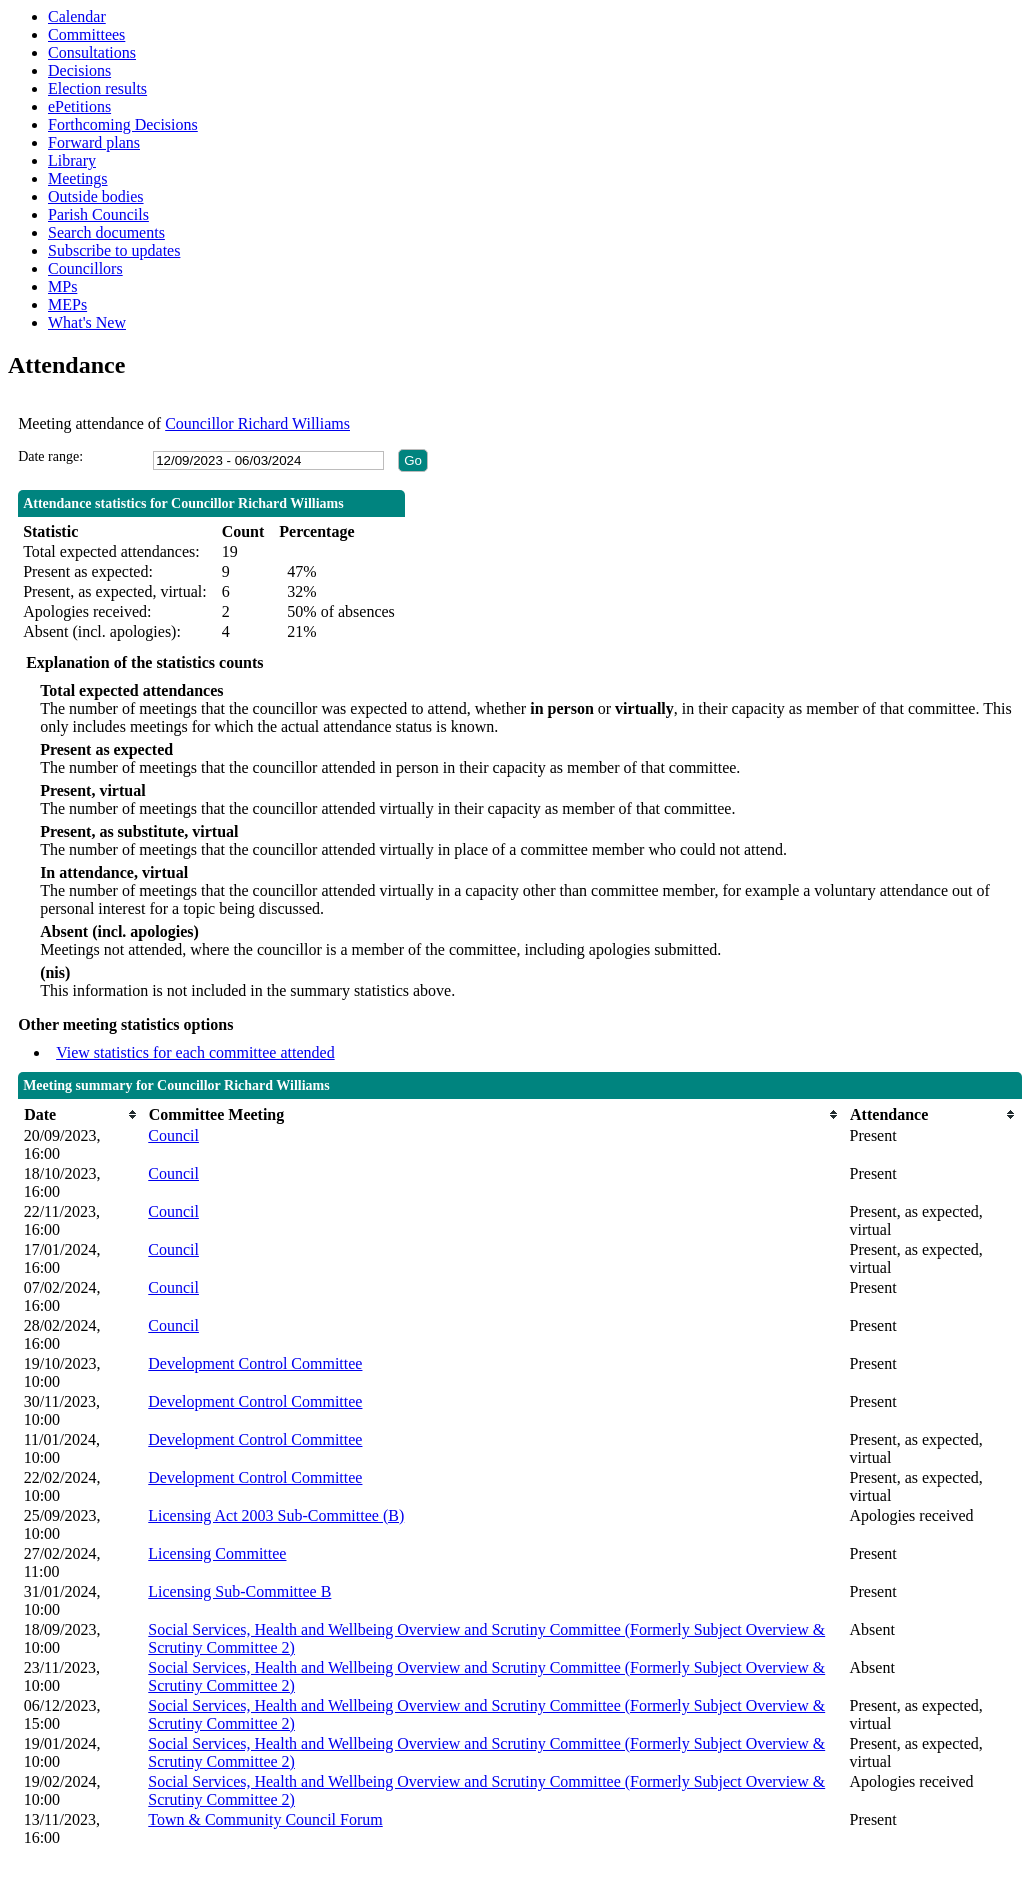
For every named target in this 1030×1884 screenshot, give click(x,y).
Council (173, 1135)
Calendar (77, 16)
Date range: (50, 456)
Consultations (92, 52)
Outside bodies (96, 196)
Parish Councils (98, 214)
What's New (87, 322)
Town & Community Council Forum (265, 1819)
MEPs (67, 304)
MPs (62, 286)
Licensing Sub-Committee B (239, 1591)
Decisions (79, 70)
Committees (86, 34)
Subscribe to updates (114, 250)
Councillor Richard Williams (257, 423)
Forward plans (94, 142)
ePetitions (79, 106)
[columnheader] (81, 1114)
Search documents (106, 232)
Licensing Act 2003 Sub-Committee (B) (276, 1515)
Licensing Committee (217, 1553)
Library (72, 160)
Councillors (85, 268)
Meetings (78, 178)
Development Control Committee (255, 1363)
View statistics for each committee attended (195, 1052)
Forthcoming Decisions (123, 124)
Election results (97, 88)
